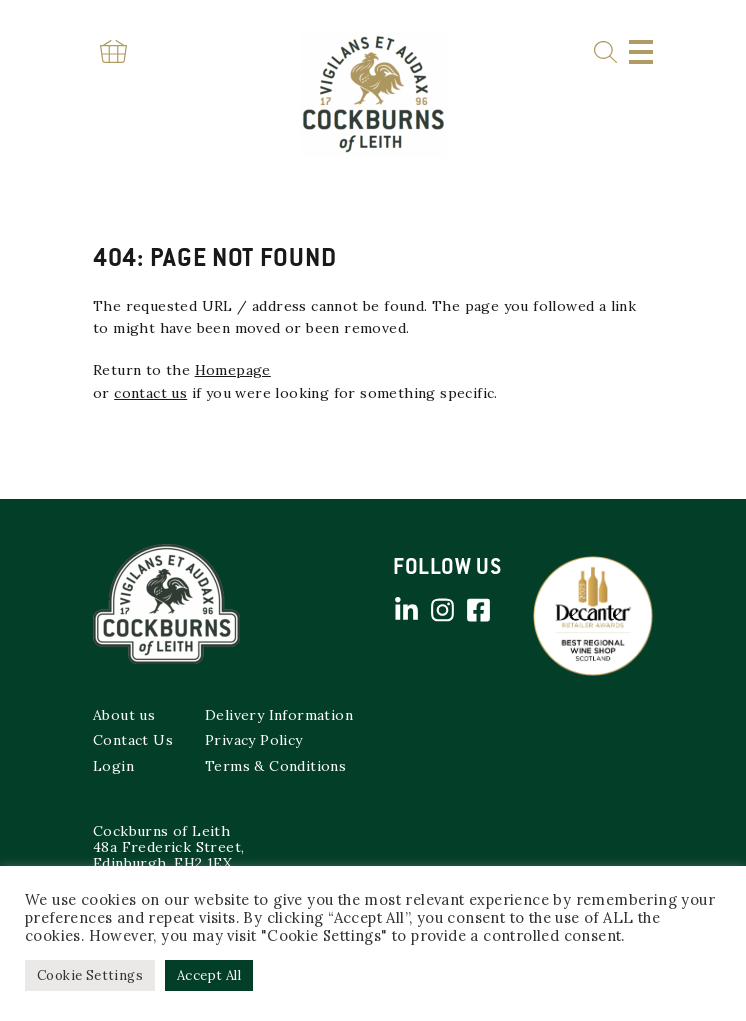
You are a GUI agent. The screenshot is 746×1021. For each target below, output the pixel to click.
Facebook (478, 610)
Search (605, 52)
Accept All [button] (209, 975)
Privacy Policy (254, 740)
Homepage (233, 370)
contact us (150, 393)
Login (113, 766)
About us (124, 715)
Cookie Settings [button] (90, 975)
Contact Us (133, 740)
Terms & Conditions (275, 766)
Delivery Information (279, 715)
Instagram (442, 610)
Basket (113, 51)
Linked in (406, 610)
